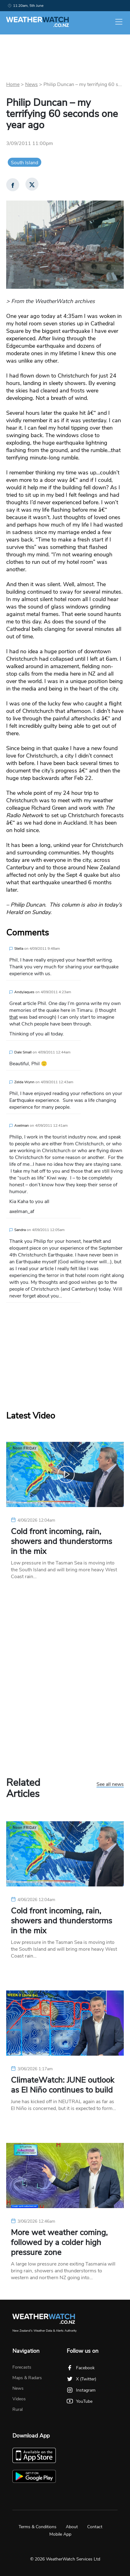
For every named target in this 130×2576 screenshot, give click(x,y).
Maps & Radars (27, 2378)
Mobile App (60, 2534)
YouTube (79, 2401)
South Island (24, 162)
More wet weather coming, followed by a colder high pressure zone (59, 2242)
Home (13, 84)
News (31, 84)
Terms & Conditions (37, 2527)
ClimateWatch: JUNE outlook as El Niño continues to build (62, 2085)
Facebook (81, 2368)
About (72, 2527)
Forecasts (21, 2367)
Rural (17, 2409)
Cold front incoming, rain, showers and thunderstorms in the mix (61, 1541)
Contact (94, 2527)
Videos (19, 2399)
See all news (110, 1784)
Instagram (81, 2390)
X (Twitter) (81, 2379)
